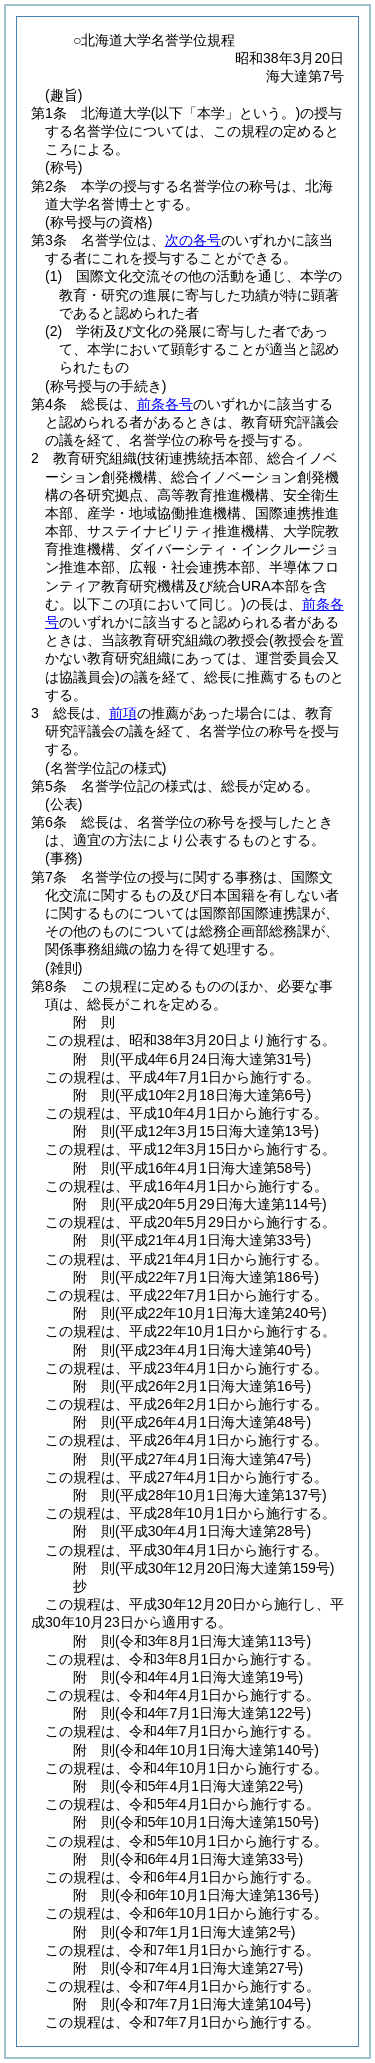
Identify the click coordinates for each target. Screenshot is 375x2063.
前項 (123, 713)
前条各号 (165, 404)
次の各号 (193, 240)
